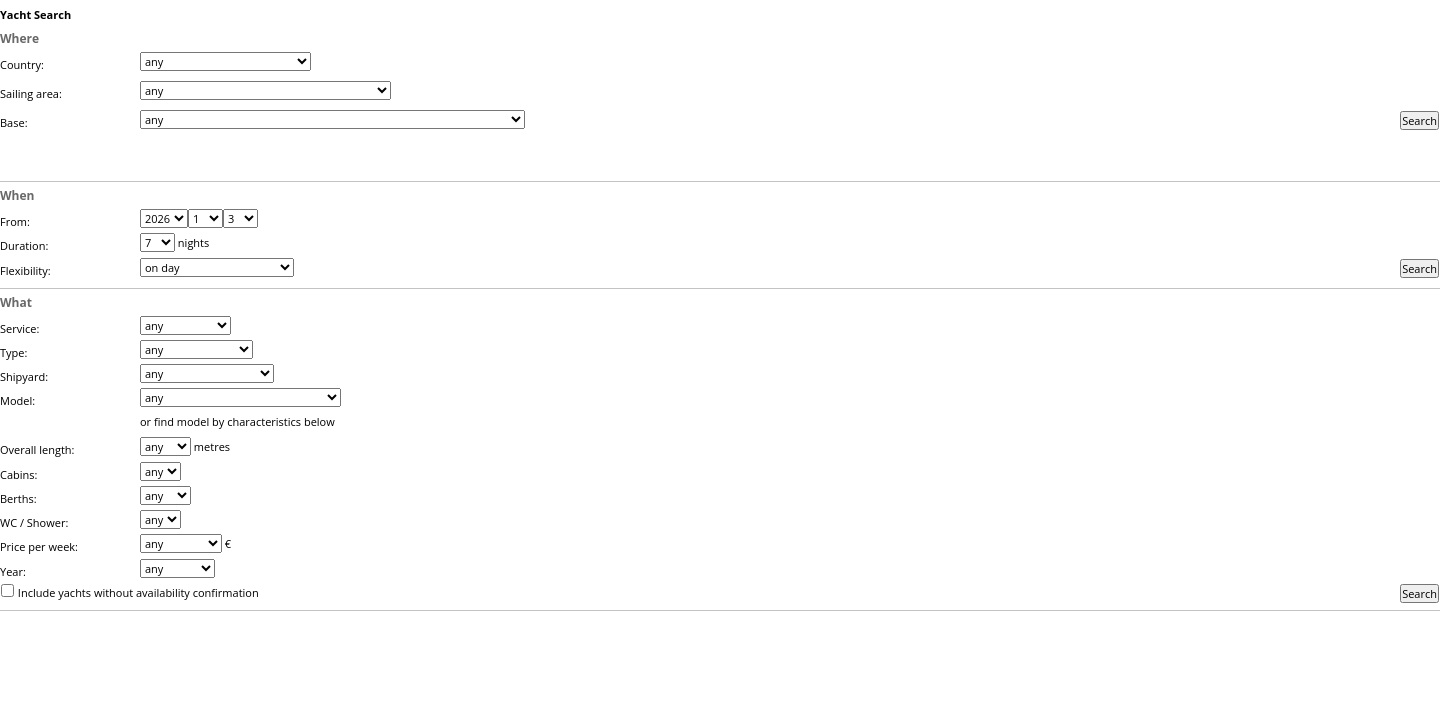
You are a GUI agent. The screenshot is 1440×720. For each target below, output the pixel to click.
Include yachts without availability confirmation (138, 592)
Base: (14, 122)
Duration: (24, 245)
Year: (13, 571)
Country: (22, 64)
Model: (17, 400)
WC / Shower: (34, 522)
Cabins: (18, 474)
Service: (19, 328)
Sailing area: (31, 93)
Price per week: (39, 546)
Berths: (18, 498)
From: (15, 221)
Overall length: (37, 449)
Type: (13, 352)
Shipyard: (24, 376)
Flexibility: (25, 270)
